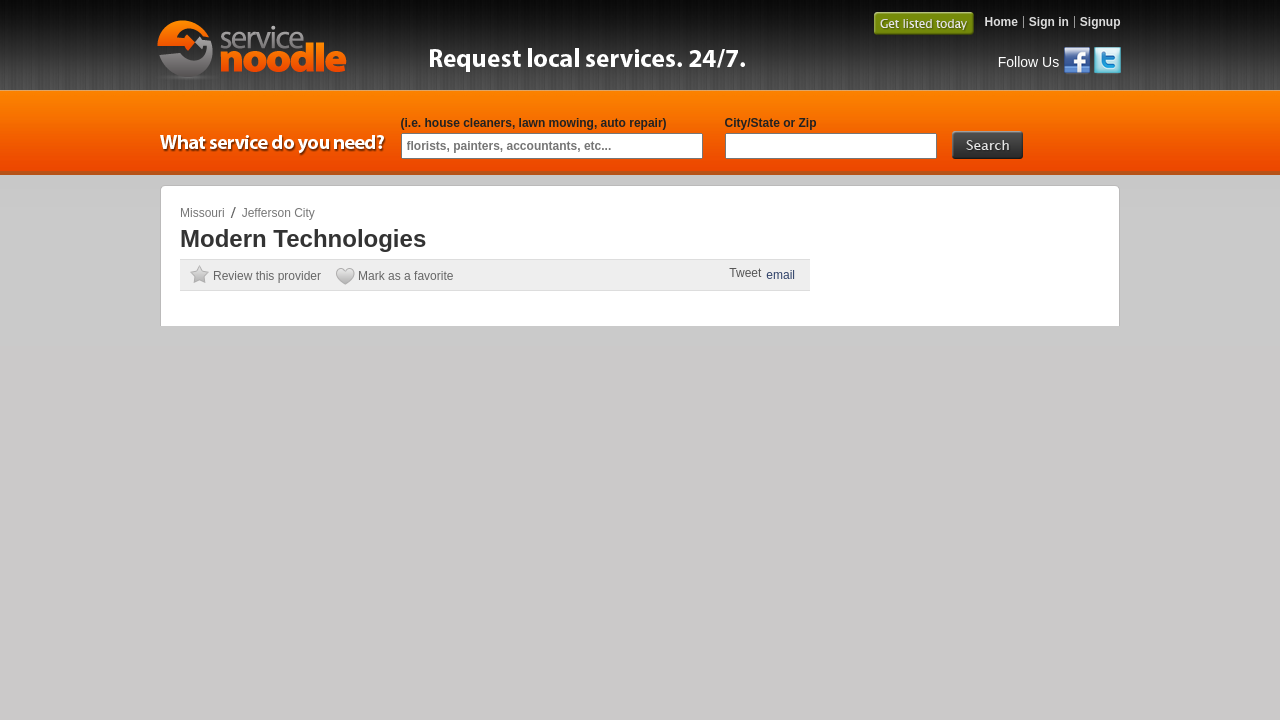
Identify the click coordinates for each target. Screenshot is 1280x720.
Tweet (745, 273)
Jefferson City (278, 213)
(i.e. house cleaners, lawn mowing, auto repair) (534, 123)
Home (1000, 22)
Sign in (1049, 22)
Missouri (202, 213)
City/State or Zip (771, 123)
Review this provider (267, 276)
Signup (1100, 22)
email (780, 275)
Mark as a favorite (405, 276)
